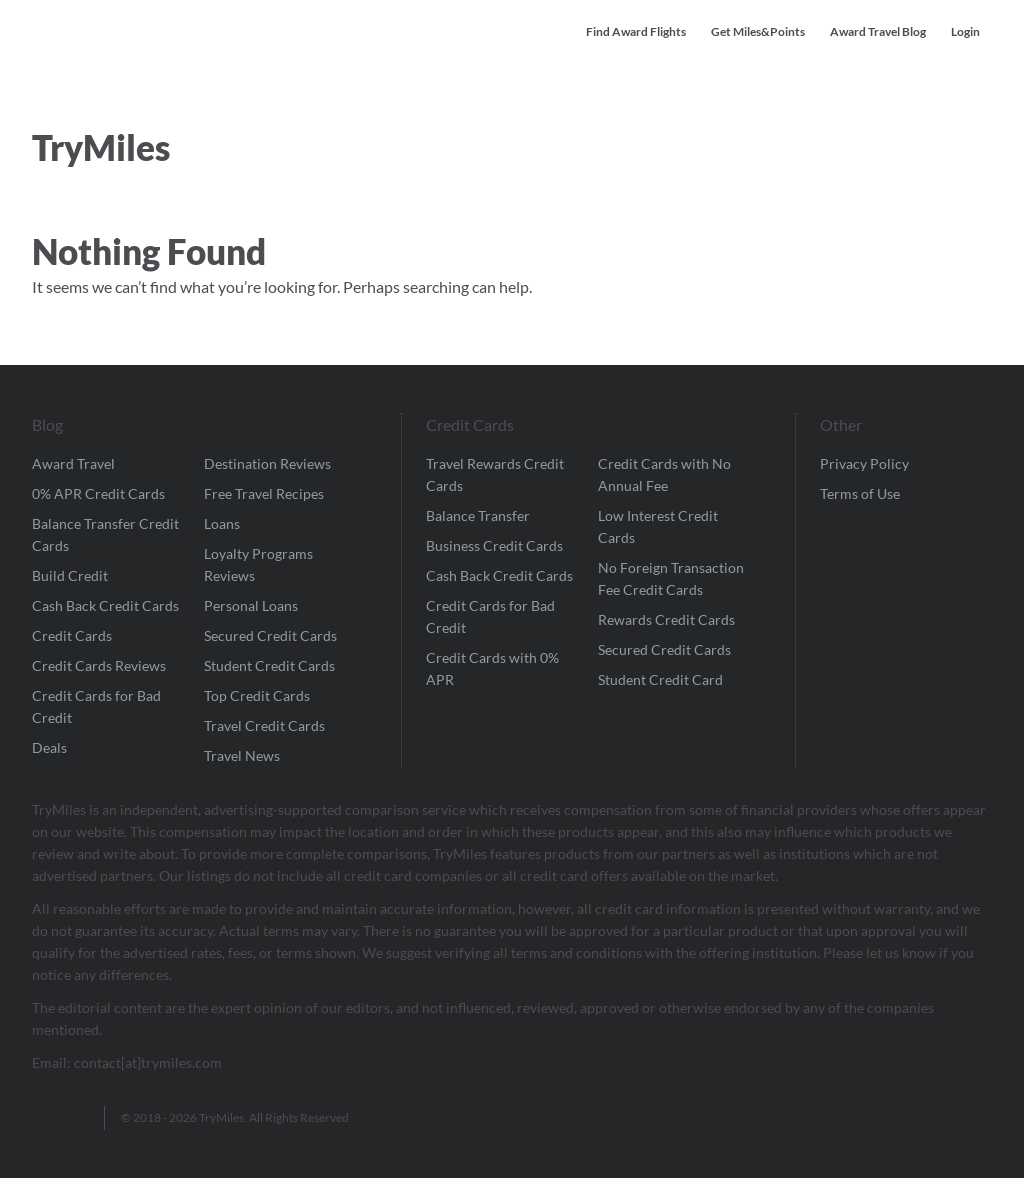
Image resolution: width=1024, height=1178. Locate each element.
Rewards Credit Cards (666, 619)
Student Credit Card (660, 679)
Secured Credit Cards (270, 635)
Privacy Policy (864, 463)
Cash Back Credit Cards (105, 605)
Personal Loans (251, 605)
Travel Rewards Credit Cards (495, 474)
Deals (49, 747)
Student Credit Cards (269, 665)
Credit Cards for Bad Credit (96, 706)
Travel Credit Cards (264, 725)
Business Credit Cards (494, 545)
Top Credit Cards (257, 695)
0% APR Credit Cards (98, 493)
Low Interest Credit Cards (658, 526)
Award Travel (73, 463)
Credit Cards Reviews (99, 665)
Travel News (242, 755)
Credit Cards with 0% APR (492, 668)
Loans (222, 523)
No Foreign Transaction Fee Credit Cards (671, 578)
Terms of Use (860, 493)
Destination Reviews (267, 463)
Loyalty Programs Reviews (258, 564)
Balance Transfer (478, 515)
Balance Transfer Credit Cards (105, 534)
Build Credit (70, 575)
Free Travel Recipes (264, 493)
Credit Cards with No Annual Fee (664, 474)
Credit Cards (72, 635)
